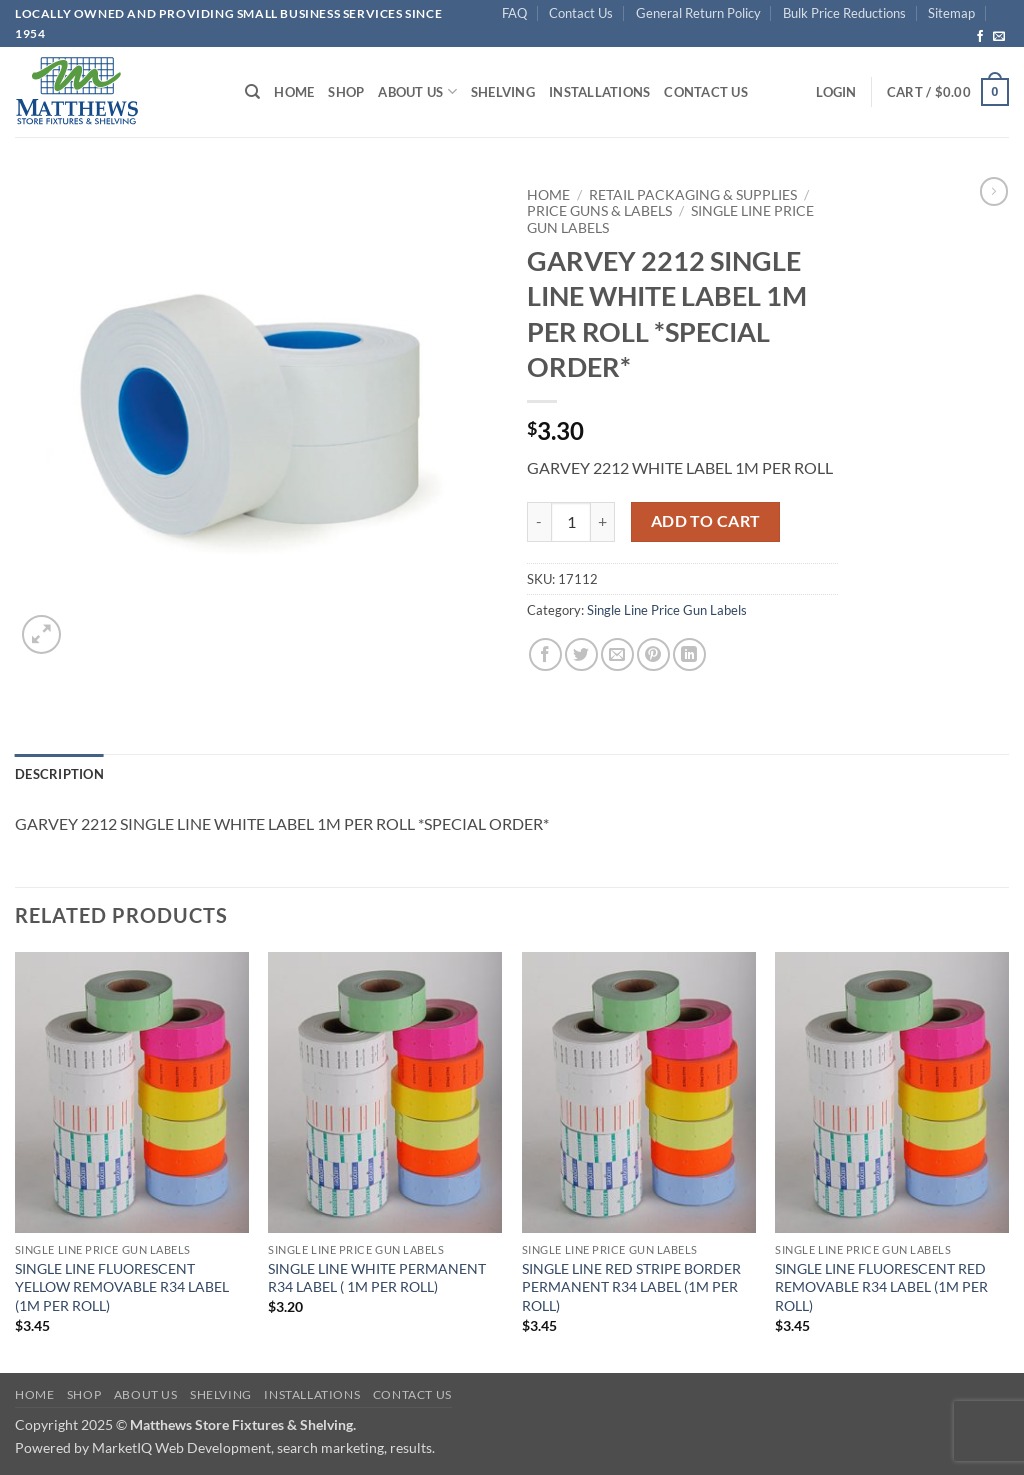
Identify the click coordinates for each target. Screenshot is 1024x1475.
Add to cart (706, 521)
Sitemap (951, 13)
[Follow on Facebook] (980, 37)
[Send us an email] (999, 37)
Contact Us (581, 13)
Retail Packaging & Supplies (693, 195)
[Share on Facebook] (545, 654)
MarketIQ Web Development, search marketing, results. (263, 1447)
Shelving (503, 92)
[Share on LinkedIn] (689, 654)
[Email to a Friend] (617, 654)
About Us (417, 91)
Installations (599, 92)
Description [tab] (59, 774)
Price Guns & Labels (599, 211)
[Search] (252, 92)
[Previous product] (994, 191)
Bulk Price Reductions (844, 13)
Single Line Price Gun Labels (667, 610)
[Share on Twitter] (581, 654)
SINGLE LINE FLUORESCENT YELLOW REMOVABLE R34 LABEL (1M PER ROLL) (122, 1287)
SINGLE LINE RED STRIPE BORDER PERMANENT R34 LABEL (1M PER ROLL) (631, 1287)
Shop (346, 92)
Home (294, 92)
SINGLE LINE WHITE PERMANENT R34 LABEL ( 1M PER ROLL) (377, 1278)
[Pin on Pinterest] (653, 654)
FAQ (514, 13)
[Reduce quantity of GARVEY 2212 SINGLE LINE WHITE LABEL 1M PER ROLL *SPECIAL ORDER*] (539, 522)
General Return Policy (698, 13)
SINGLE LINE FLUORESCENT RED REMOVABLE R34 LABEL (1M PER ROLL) (881, 1287)
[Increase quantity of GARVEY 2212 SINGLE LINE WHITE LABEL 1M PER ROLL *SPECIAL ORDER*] (603, 522)
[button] (836, 92)
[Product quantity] (571, 522)
